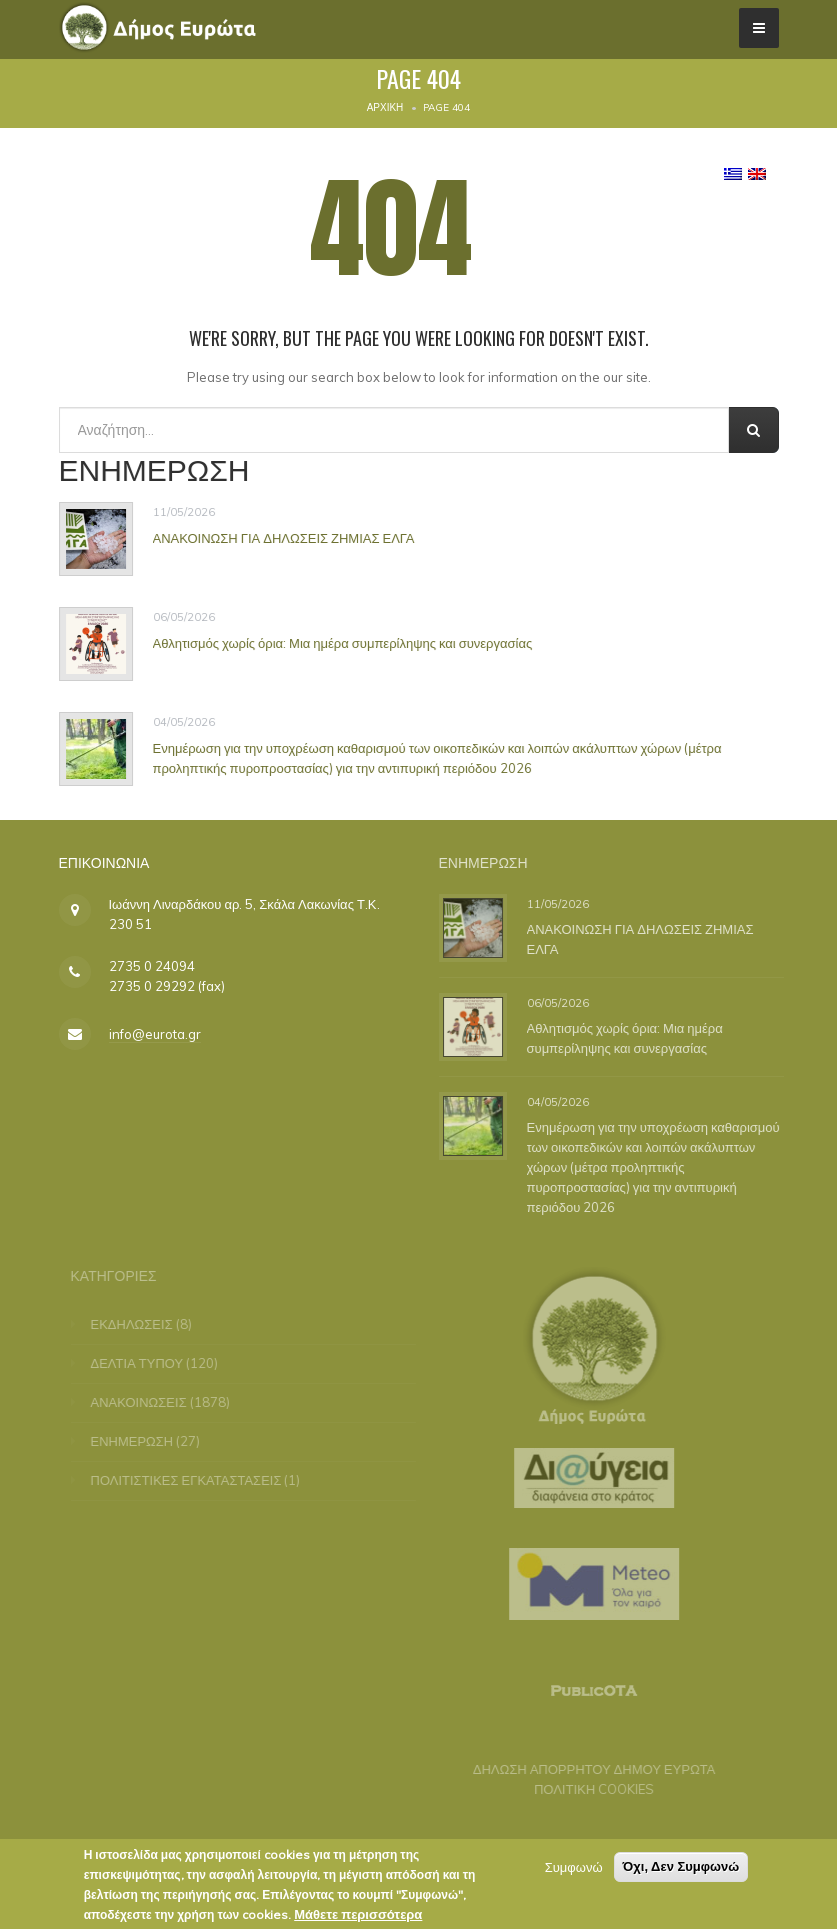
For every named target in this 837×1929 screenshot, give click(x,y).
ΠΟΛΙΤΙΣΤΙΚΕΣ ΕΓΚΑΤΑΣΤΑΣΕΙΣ (192, 1480)
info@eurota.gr (155, 1034)
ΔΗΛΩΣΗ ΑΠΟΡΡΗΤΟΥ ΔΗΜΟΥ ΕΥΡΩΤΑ (588, 1769)
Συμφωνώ (574, 1870)
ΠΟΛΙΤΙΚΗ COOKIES (588, 1789)
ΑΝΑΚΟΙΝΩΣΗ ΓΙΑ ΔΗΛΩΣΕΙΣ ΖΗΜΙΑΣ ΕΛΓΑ (284, 538)
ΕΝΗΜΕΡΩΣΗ (138, 1441)
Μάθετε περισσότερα (358, 1917)
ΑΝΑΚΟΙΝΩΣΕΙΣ (145, 1402)
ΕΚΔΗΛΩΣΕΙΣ (138, 1324)
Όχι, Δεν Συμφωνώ (681, 1869)
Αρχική (385, 107)
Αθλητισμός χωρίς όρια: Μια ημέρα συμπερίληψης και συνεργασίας (343, 643)
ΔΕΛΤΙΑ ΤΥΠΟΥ (143, 1363)
